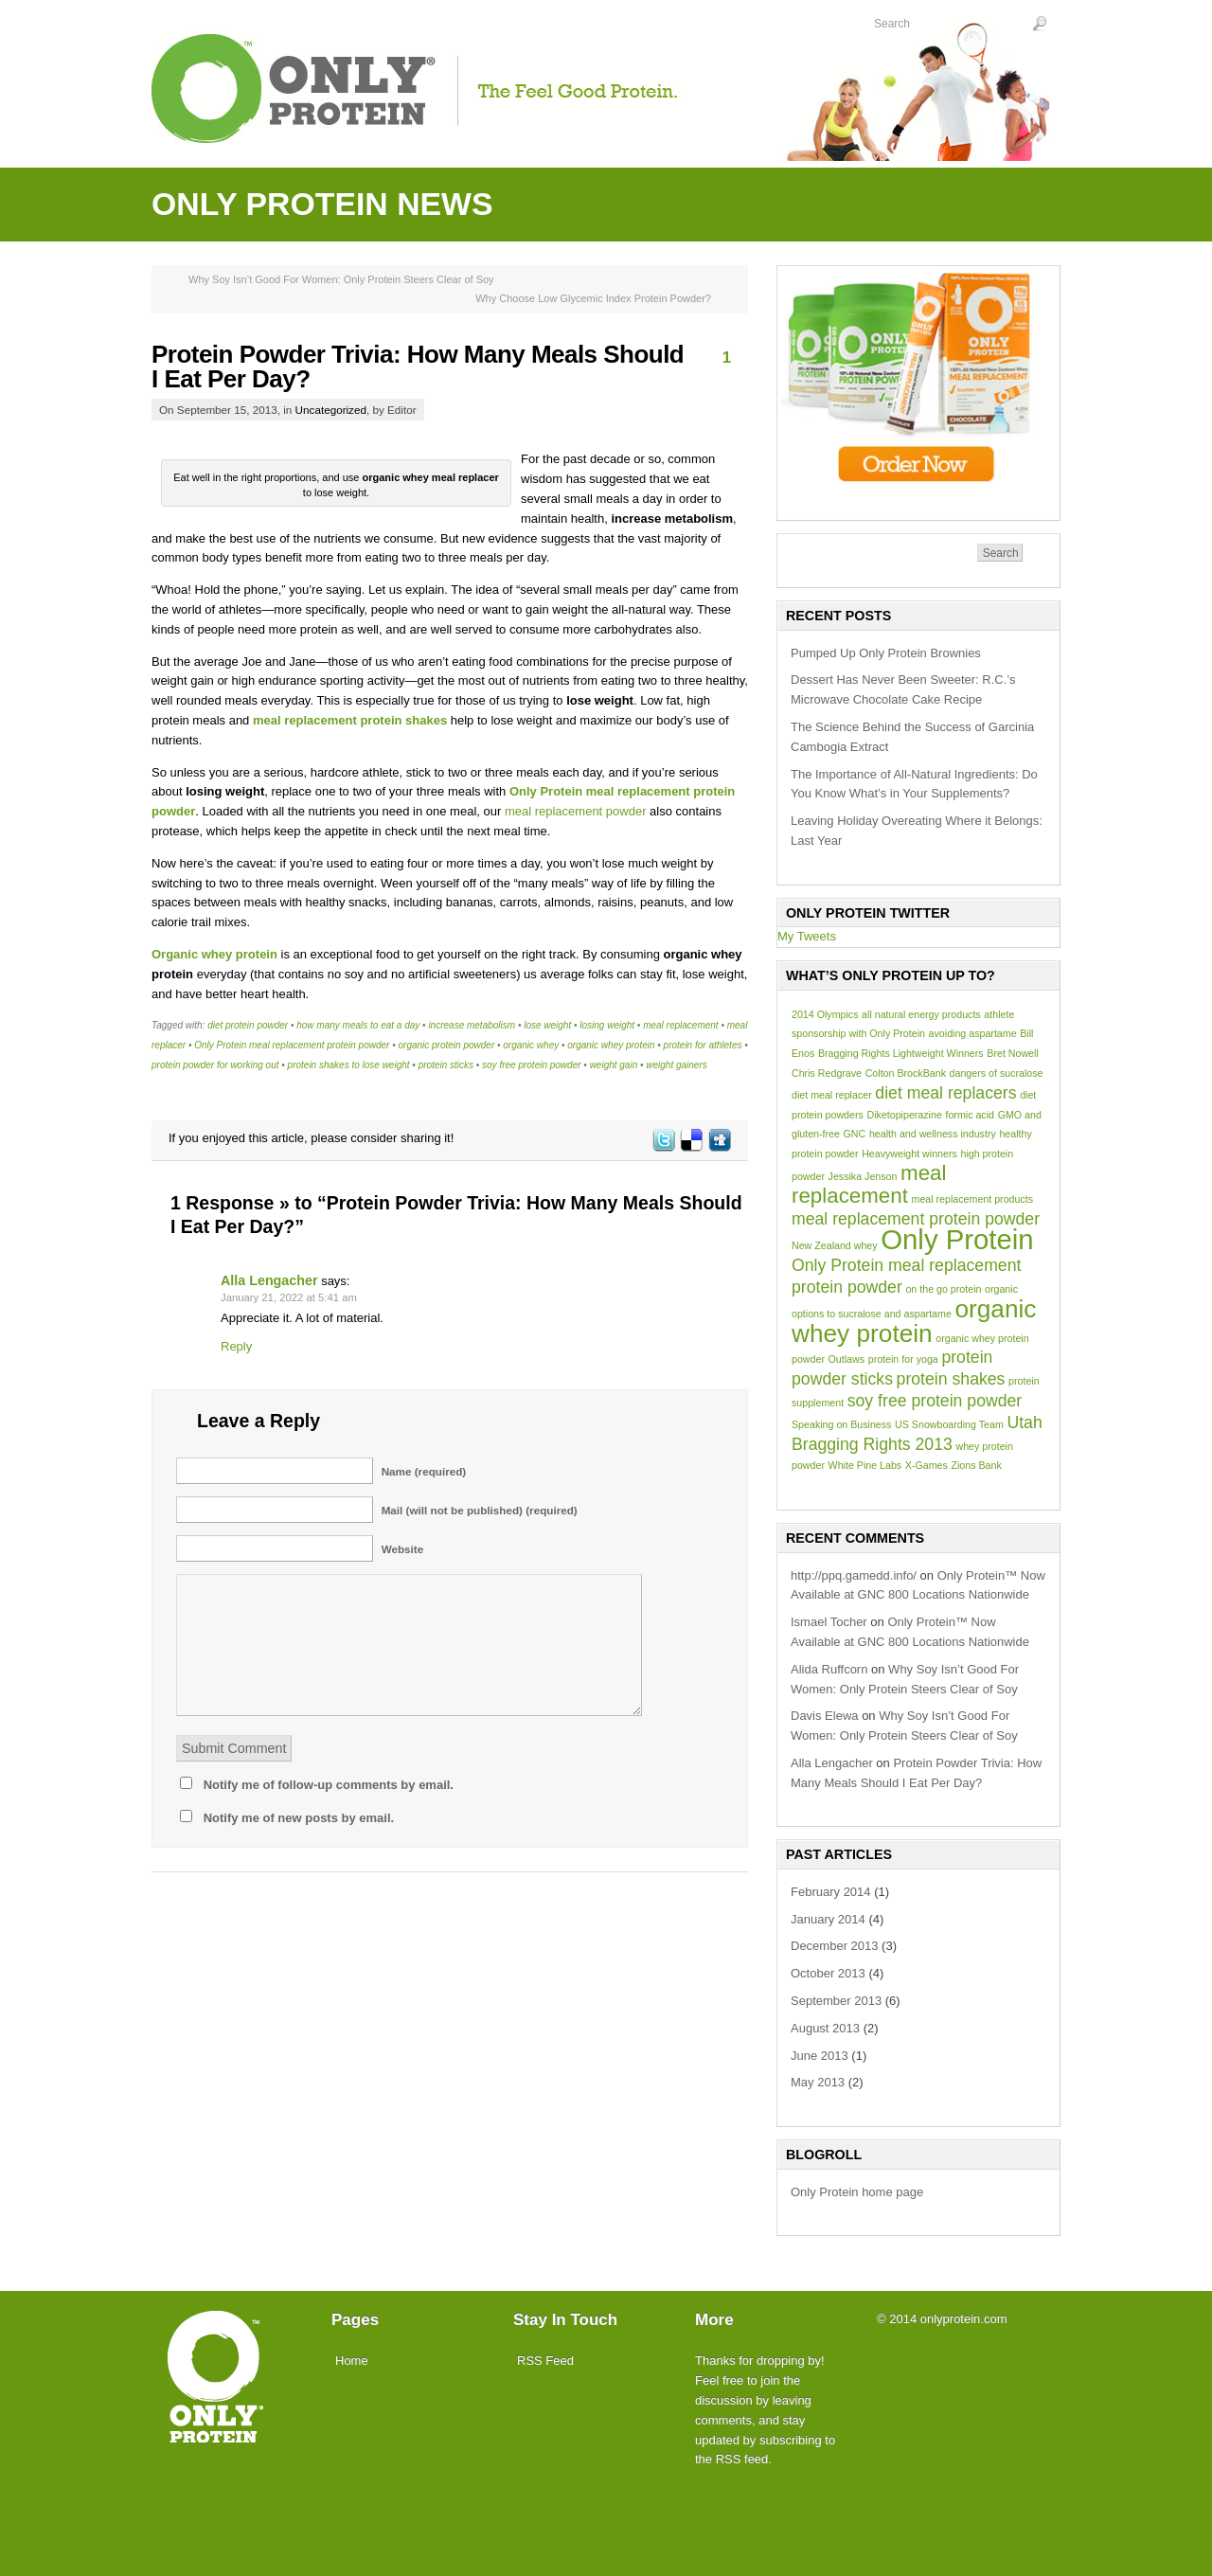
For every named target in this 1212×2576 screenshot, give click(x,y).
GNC (855, 1133)
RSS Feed (545, 2360)
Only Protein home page (857, 2192)
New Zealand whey (835, 1245)
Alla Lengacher (269, 1280)
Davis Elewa (825, 1715)
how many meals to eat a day (357, 1025)
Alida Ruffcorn (829, 1669)
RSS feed (742, 2459)
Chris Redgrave (827, 1073)
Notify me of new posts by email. (299, 1818)
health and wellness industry (932, 1133)
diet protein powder (247, 1025)
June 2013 (819, 2055)
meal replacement (680, 1025)
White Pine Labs (865, 1465)
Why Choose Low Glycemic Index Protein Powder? (593, 298)
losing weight (606, 1025)
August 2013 (825, 2028)
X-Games (926, 1465)
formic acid (969, 1114)
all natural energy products (921, 1014)
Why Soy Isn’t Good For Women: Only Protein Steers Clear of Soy (341, 279)
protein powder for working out (215, 1065)
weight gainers (676, 1065)
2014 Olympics (825, 1014)
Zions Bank (976, 1465)
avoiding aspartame (973, 1033)
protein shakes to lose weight (349, 1065)
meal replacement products (973, 1199)
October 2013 (828, 1973)
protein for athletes (703, 1045)
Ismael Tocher (829, 1622)
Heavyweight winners (909, 1153)
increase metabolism (471, 1025)
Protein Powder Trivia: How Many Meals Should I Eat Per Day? (418, 366)
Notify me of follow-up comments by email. (329, 1785)
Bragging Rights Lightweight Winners (901, 1053)
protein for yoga (903, 1359)
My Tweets (806, 936)
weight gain (614, 1065)
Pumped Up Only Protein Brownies (886, 653)
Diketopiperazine (903, 1114)
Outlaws (847, 1359)
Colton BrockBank (905, 1073)
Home (351, 2360)
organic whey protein (610, 1045)
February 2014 (831, 1892)
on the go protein (943, 1289)
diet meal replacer (832, 1094)
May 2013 (818, 2082)
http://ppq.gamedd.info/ (854, 1575)
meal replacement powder (576, 811)
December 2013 (835, 1946)
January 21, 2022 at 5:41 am (289, 1297)
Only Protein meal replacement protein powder (291, 1045)
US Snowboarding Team (949, 1424)
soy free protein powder (531, 1065)
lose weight (547, 1025)
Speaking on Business (841, 1424)
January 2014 (828, 1919)
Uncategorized (330, 409)
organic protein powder (446, 1045)
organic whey (531, 1045)
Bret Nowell (1012, 1053)
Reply (236, 1346)
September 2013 (836, 2001)
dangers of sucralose (996, 1073)
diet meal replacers (945, 1092)
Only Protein (957, 1239)
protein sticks (446, 1065)
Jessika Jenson (863, 1176)
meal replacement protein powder (916, 1218)
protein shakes (951, 1378)
